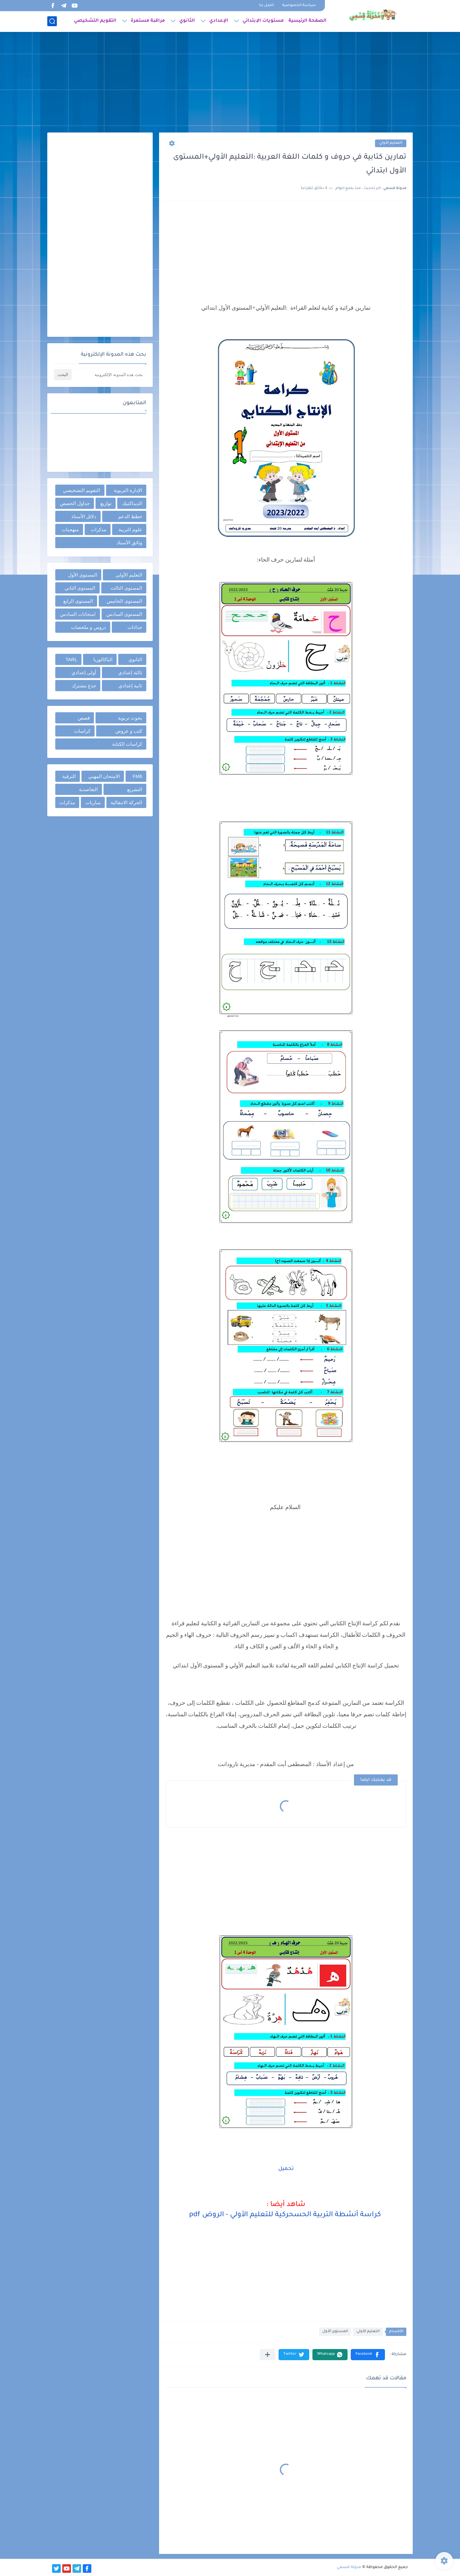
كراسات (82, 731)
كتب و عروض (128, 731)
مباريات (93, 802)
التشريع (134, 789)
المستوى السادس (124, 614)
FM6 (137, 776)
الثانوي (187, 21)
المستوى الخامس (124, 601)
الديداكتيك (132, 503)
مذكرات (98, 529)
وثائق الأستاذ (129, 542)
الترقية (69, 776)
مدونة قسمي (349, 2567)
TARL (71, 659)
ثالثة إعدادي (130, 672)
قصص (84, 718)
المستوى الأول (335, 2332)
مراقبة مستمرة (148, 21)
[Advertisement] (230, 83)
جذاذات (134, 627)
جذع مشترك (84, 685)
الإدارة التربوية (128, 490)
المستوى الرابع (78, 601)
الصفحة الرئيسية (307, 21)
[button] (368, 2354)
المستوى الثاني (80, 588)
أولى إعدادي (84, 672)
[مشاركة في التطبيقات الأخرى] (267, 2354)
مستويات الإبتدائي (263, 21)
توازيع (105, 503)
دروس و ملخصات (88, 627)
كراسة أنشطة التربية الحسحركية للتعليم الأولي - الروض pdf (286, 2215)
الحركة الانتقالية (126, 802)
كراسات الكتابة (127, 744)
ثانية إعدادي (130, 685)
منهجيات (70, 529)
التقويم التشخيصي (95, 21)
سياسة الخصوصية (299, 6)
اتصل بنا (266, 6)
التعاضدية (88, 789)
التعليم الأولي (390, 143)
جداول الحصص (75, 503)
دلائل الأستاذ (83, 516)
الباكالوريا (102, 659)
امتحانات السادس (78, 614)
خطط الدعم (130, 516)
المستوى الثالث (126, 588)
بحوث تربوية (130, 718)
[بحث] (52, 21)
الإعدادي (218, 21)
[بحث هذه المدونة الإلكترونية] (109, 375)
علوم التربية (130, 529)
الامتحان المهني (104, 776)
